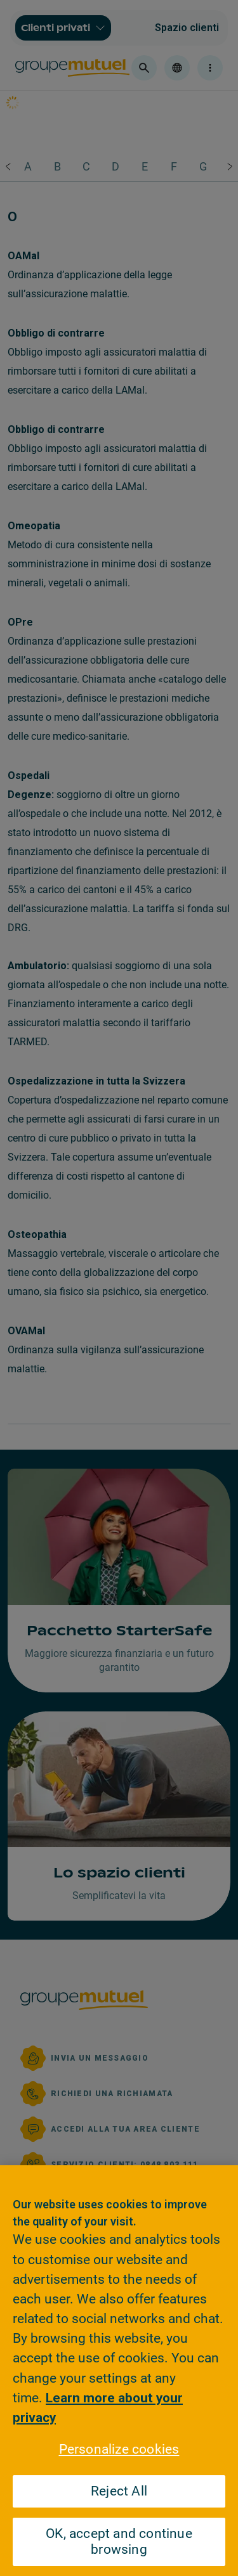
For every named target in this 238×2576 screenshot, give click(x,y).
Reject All (119, 2491)
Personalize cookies (119, 2449)
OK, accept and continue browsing (119, 2541)
